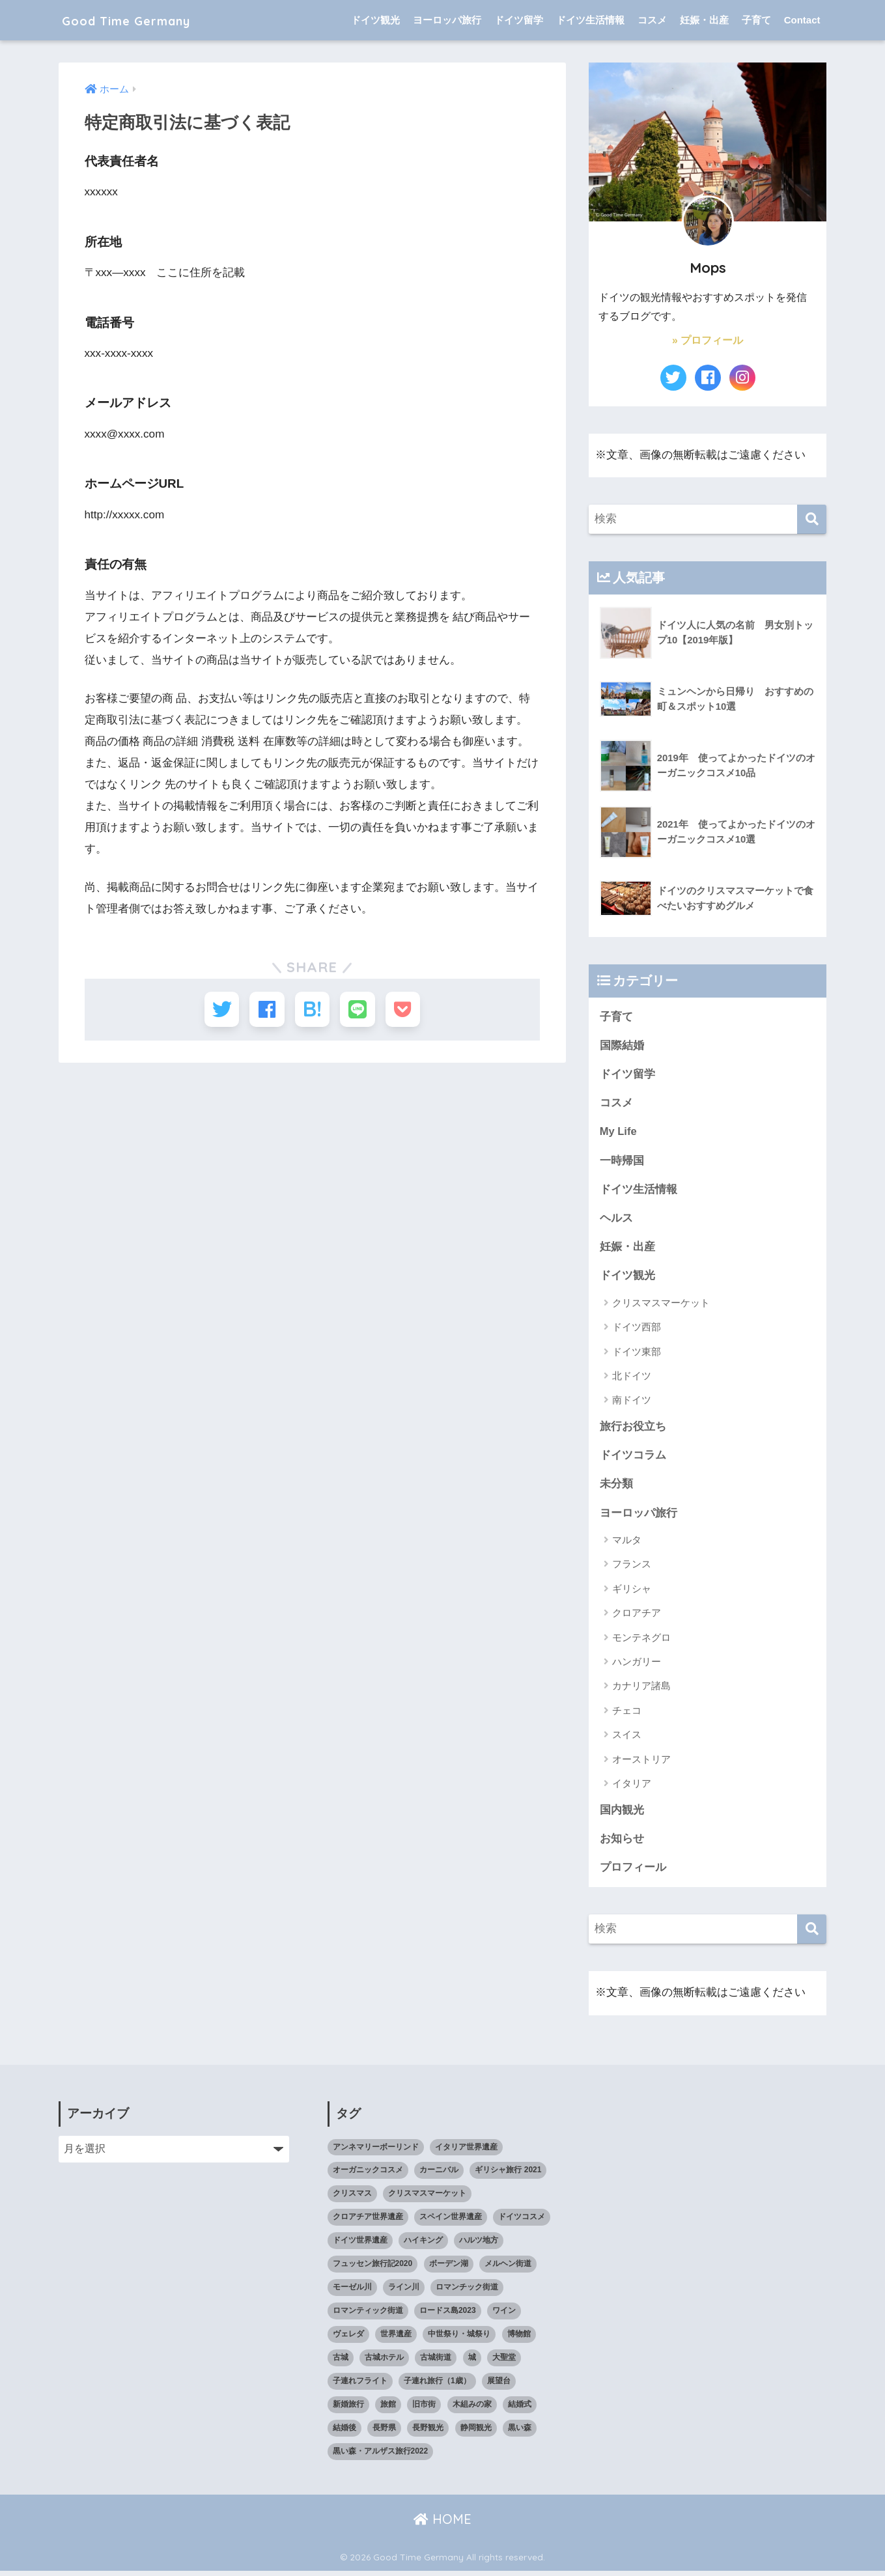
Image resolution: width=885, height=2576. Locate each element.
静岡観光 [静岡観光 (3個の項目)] (476, 2432)
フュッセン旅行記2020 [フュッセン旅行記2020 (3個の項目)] (373, 2268)
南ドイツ (631, 1402)
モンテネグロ (641, 1641)
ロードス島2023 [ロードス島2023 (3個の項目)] (447, 2315)
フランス (631, 1567)
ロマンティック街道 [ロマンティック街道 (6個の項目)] (368, 2315)
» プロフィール (707, 340)
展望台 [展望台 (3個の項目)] (499, 2385)
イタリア (631, 1787)
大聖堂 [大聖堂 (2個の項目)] (504, 2362)
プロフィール (633, 1872)
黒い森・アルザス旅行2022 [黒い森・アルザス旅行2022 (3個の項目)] (380, 2456)
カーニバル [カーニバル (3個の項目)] (438, 2174)
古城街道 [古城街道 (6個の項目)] (435, 2362)
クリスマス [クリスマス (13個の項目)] (352, 2198)
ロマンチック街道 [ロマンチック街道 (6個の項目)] (467, 2292)
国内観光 (622, 1814)
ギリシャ (631, 1592)
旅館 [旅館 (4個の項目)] (388, 2409)
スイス (626, 1738)
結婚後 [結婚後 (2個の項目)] (344, 2432)
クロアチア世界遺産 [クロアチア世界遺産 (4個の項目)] (368, 2221)
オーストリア (641, 1763)
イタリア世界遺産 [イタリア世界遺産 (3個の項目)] (466, 2151)
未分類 (616, 1487)
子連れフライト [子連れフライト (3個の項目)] (360, 2385)
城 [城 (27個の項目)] (472, 2362)
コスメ (652, 19)
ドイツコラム (633, 1458)
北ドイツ (631, 1378)
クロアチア (636, 1616)
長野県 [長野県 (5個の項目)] (384, 2432)
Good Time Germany (149, 19)
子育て (756, 19)
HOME (442, 2523)
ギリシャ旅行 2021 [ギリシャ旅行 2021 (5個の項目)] (508, 2174)
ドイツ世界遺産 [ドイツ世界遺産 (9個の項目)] (360, 2245)
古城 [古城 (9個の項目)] (340, 2362)
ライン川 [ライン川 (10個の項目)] (403, 2292)
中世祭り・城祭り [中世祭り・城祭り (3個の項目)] (459, 2339)
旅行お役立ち (633, 1429)
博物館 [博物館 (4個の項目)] (519, 2339)
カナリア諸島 (641, 1690)
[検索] (811, 518)
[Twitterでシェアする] (216, 1010)
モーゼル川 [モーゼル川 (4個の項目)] (352, 2292)
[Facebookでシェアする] (264, 1010)
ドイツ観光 (375, 19)
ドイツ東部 (636, 1354)
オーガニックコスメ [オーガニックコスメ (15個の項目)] (368, 2174)
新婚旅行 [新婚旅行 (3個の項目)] (348, 2409)
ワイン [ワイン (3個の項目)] (504, 2315)
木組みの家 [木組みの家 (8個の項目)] (472, 2409)
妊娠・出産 (704, 19)
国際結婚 (622, 1045)
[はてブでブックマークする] (312, 1010)
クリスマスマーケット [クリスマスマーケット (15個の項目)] (427, 2198)
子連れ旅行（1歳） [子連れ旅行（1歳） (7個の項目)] (437, 2385)
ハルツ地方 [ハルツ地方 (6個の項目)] (478, 2245)
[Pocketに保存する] (409, 1010)
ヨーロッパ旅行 (447, 19)
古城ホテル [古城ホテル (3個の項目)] (384, 2362)
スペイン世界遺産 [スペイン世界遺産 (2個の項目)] (450, 2221)
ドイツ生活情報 (590, 19)
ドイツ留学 (518, 19)
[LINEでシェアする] (360, 1010)
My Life (619, 1133)
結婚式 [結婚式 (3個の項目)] (519, 2409)
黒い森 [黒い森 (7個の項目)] (519, 2432)
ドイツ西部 (636, 1329)
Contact (802, 19)
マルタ (626, 1543)
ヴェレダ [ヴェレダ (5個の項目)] (348, 2339)
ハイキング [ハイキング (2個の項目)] (423, 2245)
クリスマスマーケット (661, 1305)
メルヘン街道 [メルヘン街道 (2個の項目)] (508, 2268)
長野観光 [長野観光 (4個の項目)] (427, 2432)
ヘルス (616, 1220)
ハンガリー (636, 1665)
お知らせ (622, 1842)
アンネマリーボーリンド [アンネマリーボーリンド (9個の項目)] (376, 2151)
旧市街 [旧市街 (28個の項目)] (424, 2409)
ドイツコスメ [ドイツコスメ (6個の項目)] (521, 2221)
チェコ (626, 1714)
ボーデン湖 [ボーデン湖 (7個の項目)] (448, 2268)
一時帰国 (622, 1161)
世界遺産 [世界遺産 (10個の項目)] (396, 2339)
